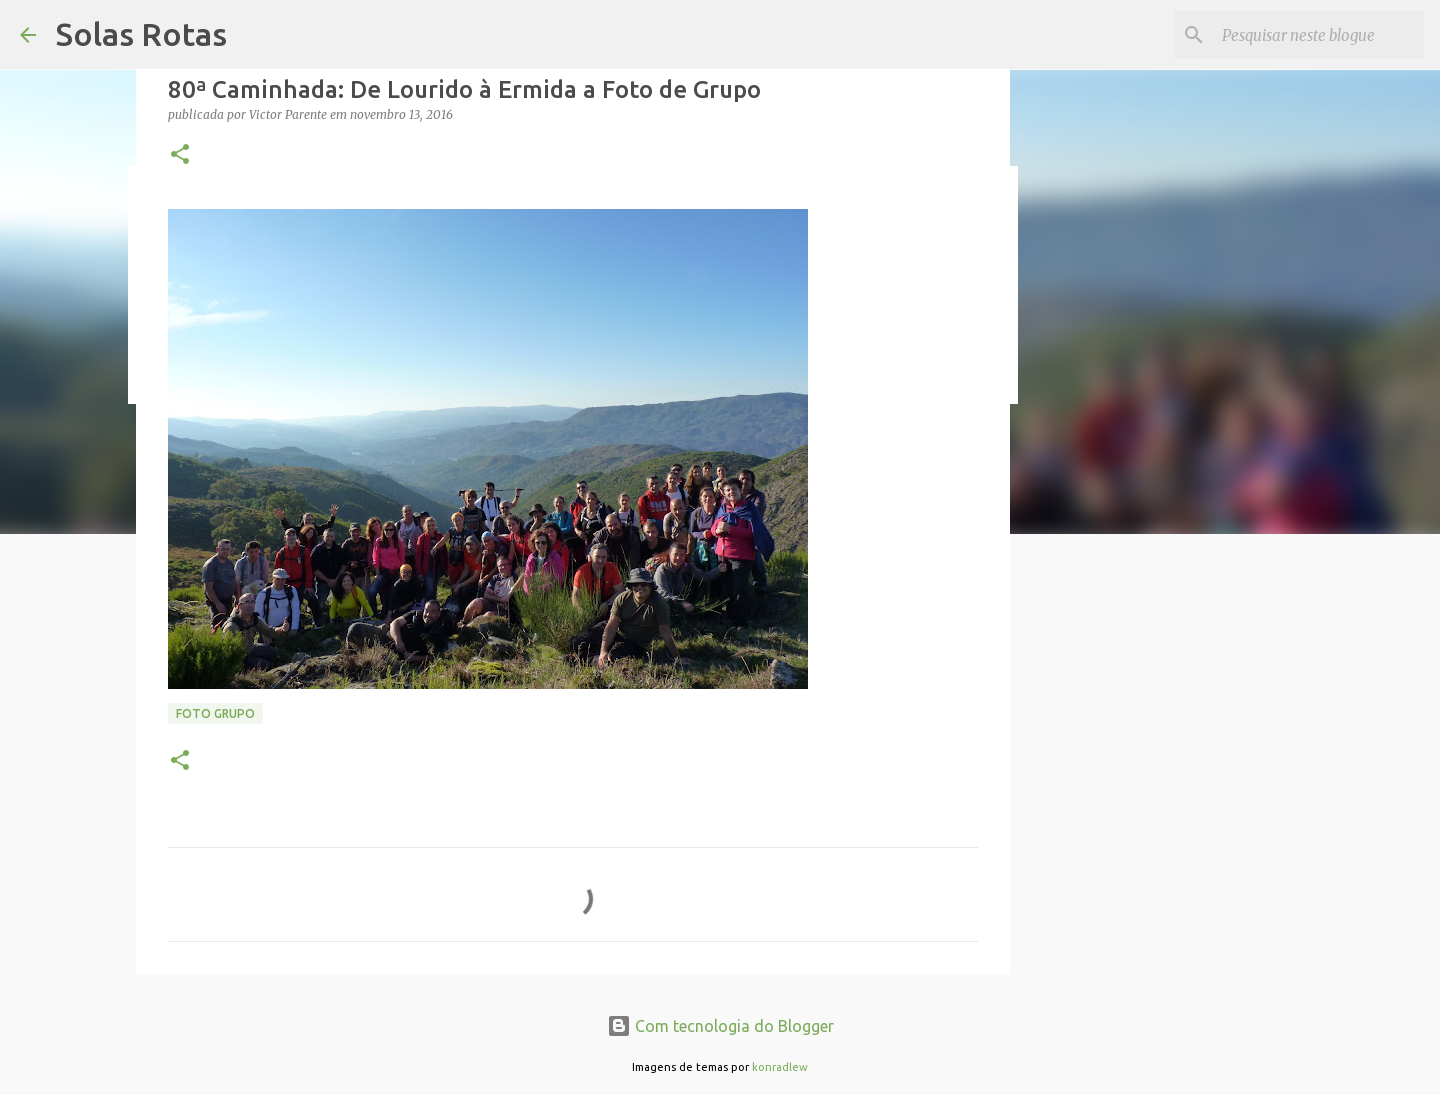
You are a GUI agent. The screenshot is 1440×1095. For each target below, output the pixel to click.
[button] (180, 155)
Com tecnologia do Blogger (720, 1026)
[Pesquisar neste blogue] (1319, 35)
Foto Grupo (215, 713)
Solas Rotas (141, 34)
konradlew (780, 1067)
